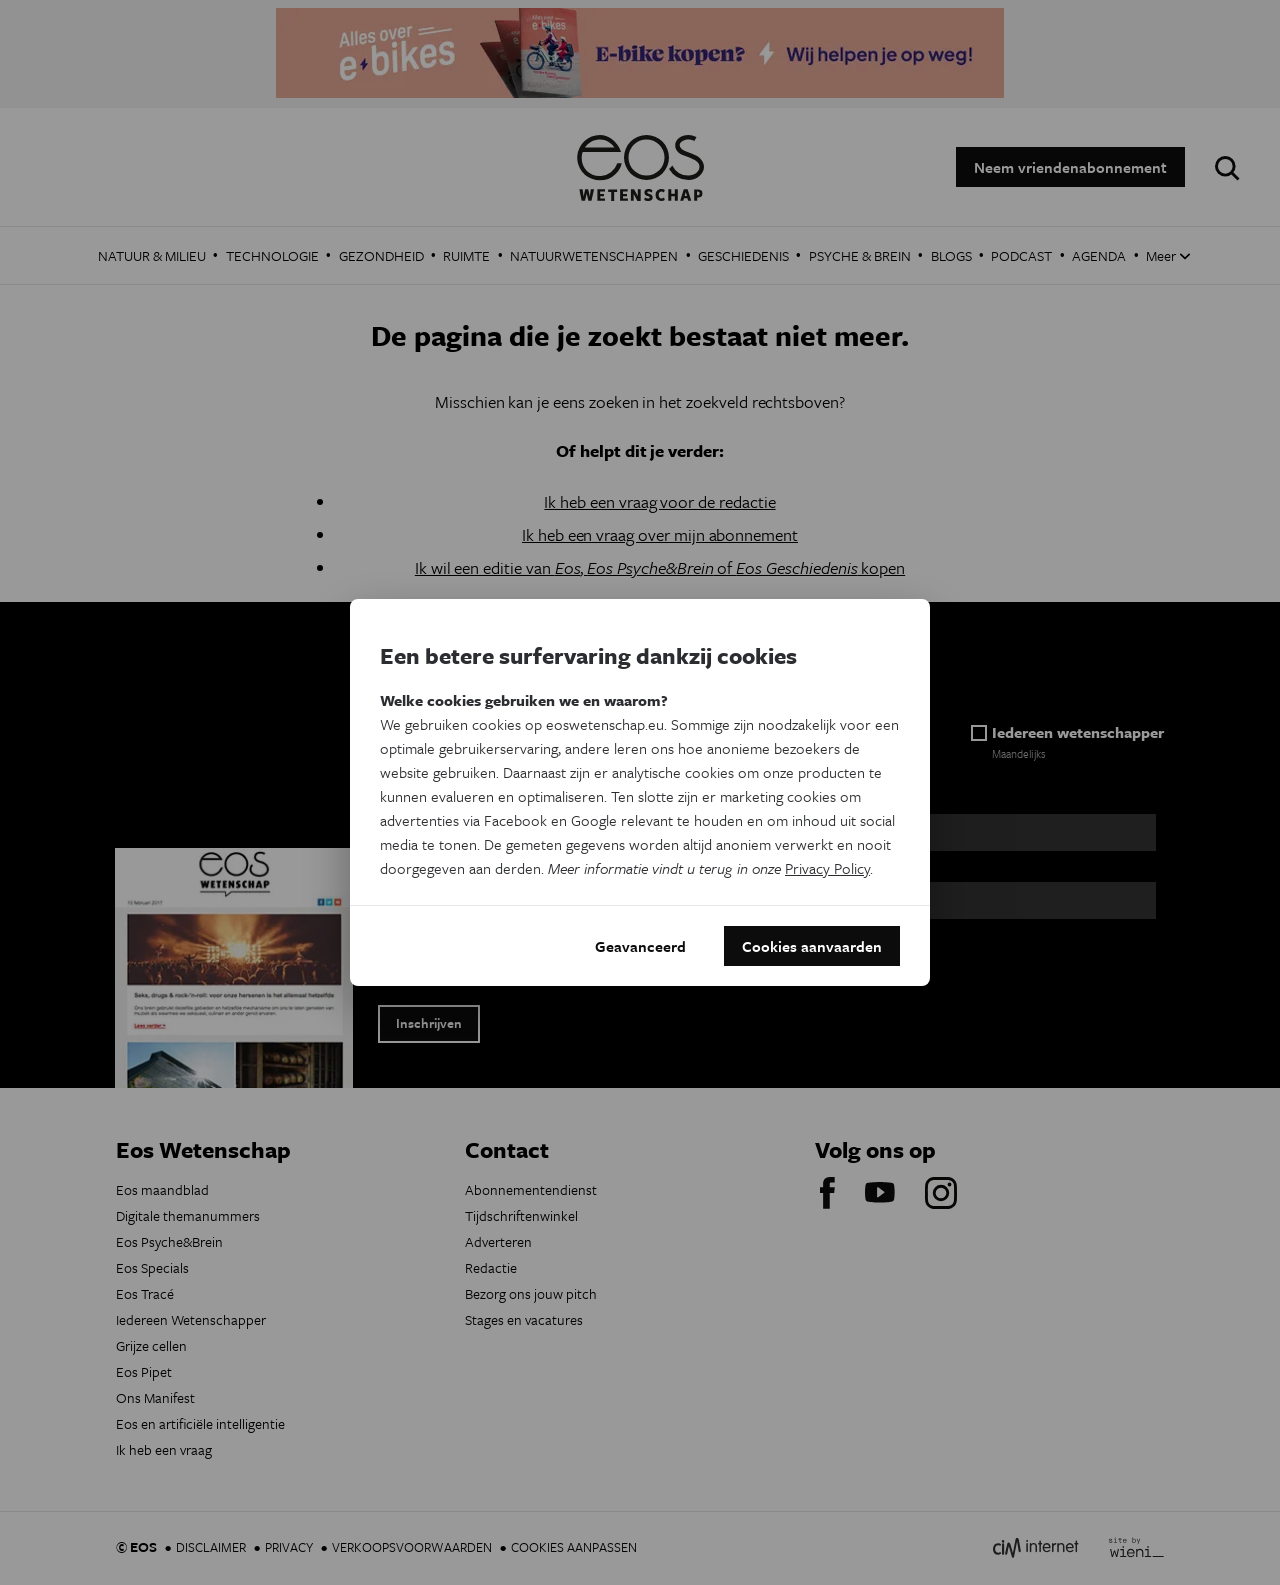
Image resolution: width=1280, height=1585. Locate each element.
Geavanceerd (640, 946)
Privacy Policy (827, 868)
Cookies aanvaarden (812, 946)
